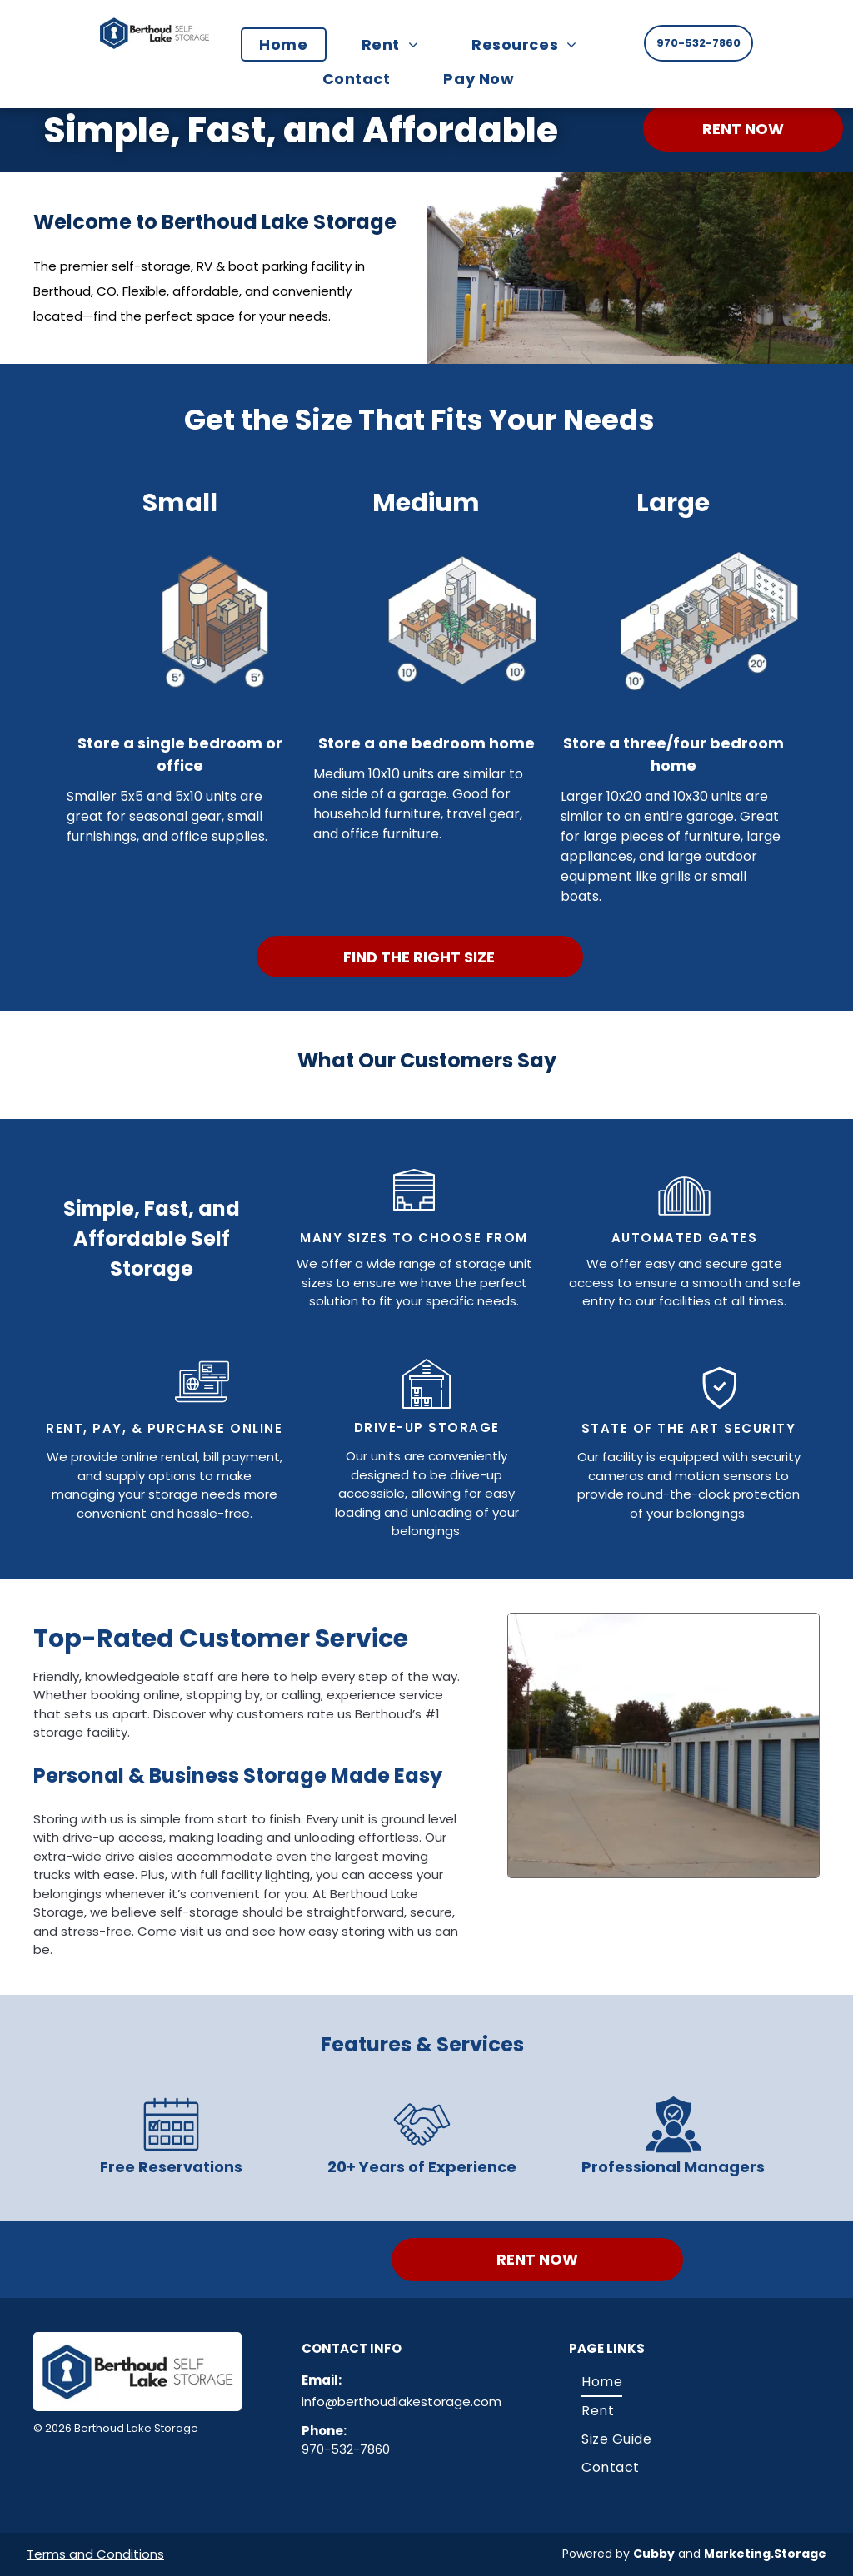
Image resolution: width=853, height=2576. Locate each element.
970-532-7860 (346, 2449)
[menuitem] (291, 44)
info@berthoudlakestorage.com (401, 2401)
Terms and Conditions (95, 2554)
